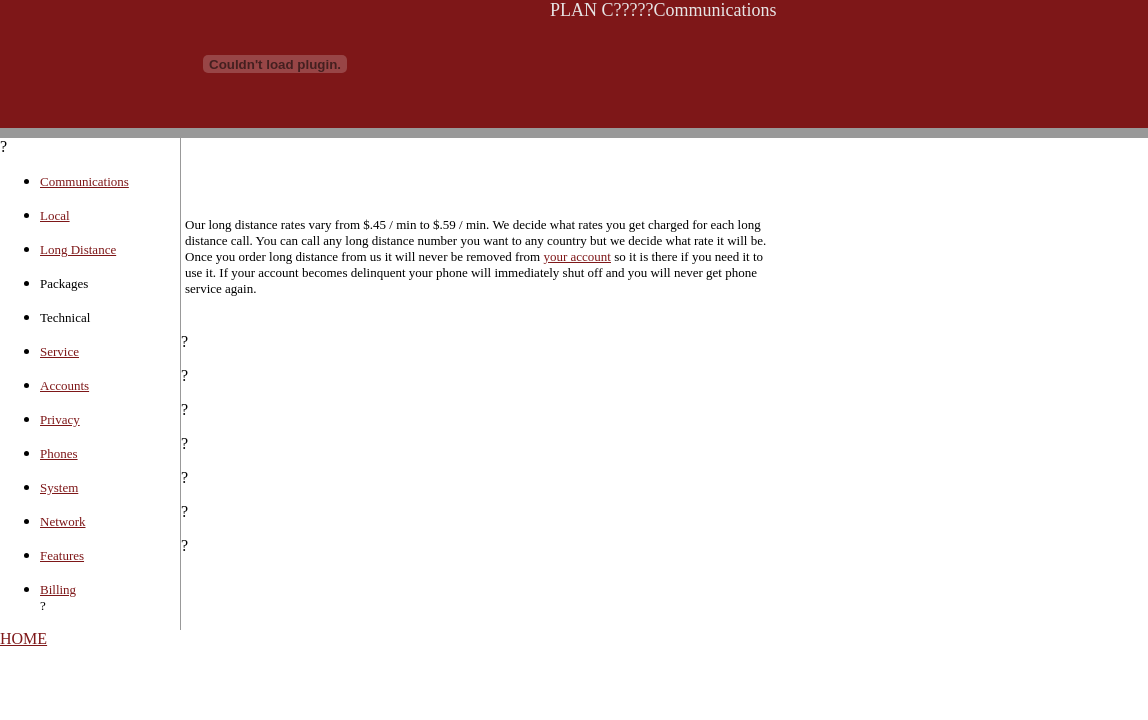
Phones (59, 453)
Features (62, 555)
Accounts (64, 385)
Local (55, 215)
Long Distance (78, 249)
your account (577, 256)
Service (59, 351)
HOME (23, 638)
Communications (84, 181)
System (59, 487)
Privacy (60, 419)
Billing (58, 589)
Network (63, 521)
